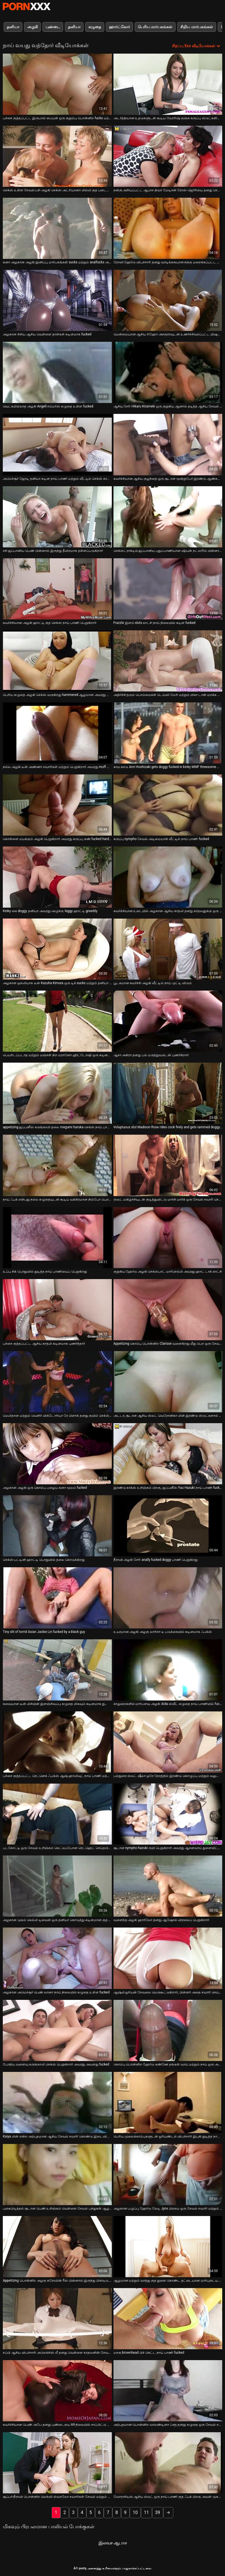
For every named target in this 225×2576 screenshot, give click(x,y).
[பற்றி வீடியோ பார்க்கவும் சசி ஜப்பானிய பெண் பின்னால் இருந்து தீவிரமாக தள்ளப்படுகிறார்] (57, 516)
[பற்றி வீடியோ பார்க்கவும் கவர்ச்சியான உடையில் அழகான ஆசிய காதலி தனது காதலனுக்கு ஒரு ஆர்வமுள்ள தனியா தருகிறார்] (167, 877)
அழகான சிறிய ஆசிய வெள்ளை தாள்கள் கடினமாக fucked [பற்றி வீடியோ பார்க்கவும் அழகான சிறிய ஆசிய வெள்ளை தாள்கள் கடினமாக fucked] (47, 334)
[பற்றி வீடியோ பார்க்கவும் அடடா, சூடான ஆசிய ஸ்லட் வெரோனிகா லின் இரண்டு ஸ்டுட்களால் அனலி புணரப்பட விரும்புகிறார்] (167, 1381)
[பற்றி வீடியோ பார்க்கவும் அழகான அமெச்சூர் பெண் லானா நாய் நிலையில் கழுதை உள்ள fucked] (57, 1958)
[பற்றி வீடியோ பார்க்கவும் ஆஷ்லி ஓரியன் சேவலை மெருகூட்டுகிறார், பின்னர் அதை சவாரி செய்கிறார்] (167, 1958)
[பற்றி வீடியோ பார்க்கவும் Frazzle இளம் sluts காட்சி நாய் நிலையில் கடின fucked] (167, 588)
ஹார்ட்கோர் (119, 27)
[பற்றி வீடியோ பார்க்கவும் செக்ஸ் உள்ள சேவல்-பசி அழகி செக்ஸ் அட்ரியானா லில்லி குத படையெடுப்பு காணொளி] (57, 156)
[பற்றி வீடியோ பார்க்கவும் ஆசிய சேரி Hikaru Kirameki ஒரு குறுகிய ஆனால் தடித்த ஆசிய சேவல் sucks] (167, 372)
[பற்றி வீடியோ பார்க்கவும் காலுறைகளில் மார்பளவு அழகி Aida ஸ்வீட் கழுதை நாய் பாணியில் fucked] (167, 1669)
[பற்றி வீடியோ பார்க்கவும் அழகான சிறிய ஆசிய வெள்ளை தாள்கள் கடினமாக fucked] (57, 300)
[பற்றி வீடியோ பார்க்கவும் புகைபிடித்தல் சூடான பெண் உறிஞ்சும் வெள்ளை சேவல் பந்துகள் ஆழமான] (57, 2174)
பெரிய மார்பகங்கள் (155, 27)
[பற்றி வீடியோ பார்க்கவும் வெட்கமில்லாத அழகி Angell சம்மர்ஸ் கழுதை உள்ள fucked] (57, 372)
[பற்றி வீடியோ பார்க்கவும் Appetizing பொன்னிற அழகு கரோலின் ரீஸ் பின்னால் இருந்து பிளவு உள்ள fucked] (57, 2246)
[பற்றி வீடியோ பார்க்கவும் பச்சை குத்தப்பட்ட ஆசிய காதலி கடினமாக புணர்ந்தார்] (57, 1309)
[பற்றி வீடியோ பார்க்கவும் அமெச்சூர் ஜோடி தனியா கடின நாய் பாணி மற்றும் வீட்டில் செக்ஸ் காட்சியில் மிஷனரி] (57, 444)
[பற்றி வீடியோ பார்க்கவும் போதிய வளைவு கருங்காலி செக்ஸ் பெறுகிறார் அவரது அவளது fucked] (57, 2030)
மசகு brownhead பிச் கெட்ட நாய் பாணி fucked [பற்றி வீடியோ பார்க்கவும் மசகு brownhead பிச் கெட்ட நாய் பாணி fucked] (148, 2353)
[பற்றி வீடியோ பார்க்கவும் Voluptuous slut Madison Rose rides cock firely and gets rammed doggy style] (167, 1093)
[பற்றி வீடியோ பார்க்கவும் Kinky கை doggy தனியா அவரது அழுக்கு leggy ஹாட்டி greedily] (57, 877)
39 (157, 2512)
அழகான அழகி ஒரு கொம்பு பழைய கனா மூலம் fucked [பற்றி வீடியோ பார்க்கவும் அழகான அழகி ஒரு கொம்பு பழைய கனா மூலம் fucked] (45, 1488)
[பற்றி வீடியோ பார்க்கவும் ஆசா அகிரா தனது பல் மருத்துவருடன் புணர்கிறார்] (167, 1021)
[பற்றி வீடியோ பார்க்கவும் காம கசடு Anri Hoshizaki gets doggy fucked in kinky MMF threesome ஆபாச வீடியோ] (167, 733)
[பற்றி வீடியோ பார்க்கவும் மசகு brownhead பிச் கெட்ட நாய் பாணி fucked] (167, 2318)
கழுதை (94, 27)
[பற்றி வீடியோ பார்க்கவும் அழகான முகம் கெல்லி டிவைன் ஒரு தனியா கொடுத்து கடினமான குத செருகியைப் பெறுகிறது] (57, 1886)
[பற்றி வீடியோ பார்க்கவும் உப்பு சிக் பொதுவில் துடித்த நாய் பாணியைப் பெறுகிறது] (57, 1237)
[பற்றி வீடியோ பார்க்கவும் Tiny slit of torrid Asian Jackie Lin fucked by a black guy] (57, 1597)
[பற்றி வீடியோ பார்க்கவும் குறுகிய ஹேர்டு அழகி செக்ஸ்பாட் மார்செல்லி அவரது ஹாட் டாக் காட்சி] (167, 1237)
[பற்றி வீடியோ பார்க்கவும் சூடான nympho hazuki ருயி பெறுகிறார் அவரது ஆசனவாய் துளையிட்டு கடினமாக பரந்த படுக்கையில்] (167, 1814)
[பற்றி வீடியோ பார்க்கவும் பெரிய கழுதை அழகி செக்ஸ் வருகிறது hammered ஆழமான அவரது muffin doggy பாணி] (57, 660)
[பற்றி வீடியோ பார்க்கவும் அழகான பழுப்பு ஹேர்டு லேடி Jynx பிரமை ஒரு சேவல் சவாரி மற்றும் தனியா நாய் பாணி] (167, 2174)
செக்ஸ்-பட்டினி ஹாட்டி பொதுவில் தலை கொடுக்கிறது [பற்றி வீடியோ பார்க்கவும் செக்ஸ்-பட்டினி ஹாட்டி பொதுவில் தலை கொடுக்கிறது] (44, 1560)
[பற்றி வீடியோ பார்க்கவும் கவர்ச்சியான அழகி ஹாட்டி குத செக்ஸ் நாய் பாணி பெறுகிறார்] (57, 588)
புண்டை (53, 27)
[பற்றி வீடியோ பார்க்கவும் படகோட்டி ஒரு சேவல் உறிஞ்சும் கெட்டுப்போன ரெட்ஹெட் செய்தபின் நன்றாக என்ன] (57, 1814)
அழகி (32, 27)
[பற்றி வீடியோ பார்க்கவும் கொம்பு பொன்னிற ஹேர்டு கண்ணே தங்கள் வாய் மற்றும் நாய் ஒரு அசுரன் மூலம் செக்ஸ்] (167, 2030)
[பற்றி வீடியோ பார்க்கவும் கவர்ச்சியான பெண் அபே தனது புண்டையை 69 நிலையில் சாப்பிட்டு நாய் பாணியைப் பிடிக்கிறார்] (57, 2390)
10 (135, 2512)
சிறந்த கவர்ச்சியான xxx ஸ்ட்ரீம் (27, 6)
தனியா (13, 27)
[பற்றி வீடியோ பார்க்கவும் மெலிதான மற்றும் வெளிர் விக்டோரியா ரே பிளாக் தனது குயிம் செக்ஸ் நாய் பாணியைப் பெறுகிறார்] (57, 1381)
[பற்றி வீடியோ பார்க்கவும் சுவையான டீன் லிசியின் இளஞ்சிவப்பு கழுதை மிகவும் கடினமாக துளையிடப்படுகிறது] (57, 1669)
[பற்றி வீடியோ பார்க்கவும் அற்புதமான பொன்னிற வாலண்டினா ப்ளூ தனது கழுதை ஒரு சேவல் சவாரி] (167, 2390)
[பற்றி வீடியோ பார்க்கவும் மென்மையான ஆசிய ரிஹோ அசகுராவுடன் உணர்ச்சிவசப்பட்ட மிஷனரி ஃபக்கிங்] (167, 300)
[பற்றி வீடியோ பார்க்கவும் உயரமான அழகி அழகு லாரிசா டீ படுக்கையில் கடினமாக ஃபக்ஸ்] (167, 1597)
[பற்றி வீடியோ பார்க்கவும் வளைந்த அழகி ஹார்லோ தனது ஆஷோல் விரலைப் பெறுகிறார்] (167, 1886)
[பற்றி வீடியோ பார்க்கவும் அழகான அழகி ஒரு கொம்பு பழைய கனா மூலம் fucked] (57, 1453)
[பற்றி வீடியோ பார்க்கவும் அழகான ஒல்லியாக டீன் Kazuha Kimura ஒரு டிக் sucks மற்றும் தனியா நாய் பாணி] (57, 949)
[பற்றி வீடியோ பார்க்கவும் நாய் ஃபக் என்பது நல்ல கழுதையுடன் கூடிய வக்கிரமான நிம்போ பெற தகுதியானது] (57, 1165)
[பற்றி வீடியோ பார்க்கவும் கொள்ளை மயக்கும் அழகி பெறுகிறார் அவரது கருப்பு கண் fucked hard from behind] (57, 805)
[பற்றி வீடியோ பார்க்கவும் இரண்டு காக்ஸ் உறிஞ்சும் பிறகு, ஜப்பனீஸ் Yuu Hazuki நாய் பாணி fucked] (167, 1453)
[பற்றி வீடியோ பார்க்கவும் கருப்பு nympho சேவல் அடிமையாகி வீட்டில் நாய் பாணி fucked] (167, 805)
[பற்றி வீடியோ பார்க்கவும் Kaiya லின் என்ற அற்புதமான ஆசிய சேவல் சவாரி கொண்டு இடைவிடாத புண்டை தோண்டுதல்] (57, 2102)
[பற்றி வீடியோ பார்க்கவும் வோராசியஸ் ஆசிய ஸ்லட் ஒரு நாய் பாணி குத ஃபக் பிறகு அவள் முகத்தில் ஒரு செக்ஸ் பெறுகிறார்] (167, 2462)
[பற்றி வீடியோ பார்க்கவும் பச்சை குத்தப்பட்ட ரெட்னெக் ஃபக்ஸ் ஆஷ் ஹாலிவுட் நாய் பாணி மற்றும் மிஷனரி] (57, 1742)
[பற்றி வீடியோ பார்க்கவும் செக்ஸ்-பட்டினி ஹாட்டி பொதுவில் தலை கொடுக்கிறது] (57, 1525)
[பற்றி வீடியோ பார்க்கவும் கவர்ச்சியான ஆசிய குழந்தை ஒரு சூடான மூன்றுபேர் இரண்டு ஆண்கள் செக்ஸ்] (167, 444)
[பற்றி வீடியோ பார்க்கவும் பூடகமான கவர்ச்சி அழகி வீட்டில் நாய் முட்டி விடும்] (167, 949)
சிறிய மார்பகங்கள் (196, 27)
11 (146, 2512)
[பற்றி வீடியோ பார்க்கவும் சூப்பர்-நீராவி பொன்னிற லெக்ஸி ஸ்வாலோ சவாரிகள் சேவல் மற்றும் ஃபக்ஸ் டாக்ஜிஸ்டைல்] (57, 2462)
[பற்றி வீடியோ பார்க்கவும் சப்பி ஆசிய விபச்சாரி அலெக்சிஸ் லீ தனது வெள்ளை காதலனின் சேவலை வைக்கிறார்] (57, 2318)
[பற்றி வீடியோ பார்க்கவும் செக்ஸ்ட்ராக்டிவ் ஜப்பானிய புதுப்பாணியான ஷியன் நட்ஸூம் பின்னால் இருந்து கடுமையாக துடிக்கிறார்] (167, 516)
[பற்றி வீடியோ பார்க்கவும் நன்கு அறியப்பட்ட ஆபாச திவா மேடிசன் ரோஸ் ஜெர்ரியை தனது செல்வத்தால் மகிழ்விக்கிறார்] (167, 156)
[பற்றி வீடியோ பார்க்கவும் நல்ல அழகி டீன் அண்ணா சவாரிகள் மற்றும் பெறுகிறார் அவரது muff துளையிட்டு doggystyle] (57, 733)
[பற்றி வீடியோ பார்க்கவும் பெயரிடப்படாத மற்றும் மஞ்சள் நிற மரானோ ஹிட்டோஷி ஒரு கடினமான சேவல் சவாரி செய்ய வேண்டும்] (57, 1021)
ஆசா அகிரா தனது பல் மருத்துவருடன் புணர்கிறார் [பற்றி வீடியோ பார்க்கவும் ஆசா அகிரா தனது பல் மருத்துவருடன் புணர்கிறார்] (151, 1055)
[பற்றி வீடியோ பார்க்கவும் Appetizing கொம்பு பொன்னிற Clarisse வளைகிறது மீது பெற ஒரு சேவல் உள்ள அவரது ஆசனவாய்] (167, 1309)
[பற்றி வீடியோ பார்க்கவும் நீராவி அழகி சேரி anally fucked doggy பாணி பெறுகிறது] (167, 1525)
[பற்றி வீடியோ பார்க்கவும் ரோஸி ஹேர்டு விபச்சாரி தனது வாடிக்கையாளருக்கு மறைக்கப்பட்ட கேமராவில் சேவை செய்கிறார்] (167, 228)
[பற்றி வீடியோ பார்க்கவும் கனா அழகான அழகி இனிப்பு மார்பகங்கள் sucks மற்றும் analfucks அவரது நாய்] (57, 228)
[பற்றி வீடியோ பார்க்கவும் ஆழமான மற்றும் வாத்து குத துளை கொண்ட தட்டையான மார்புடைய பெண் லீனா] (167, 2246)
